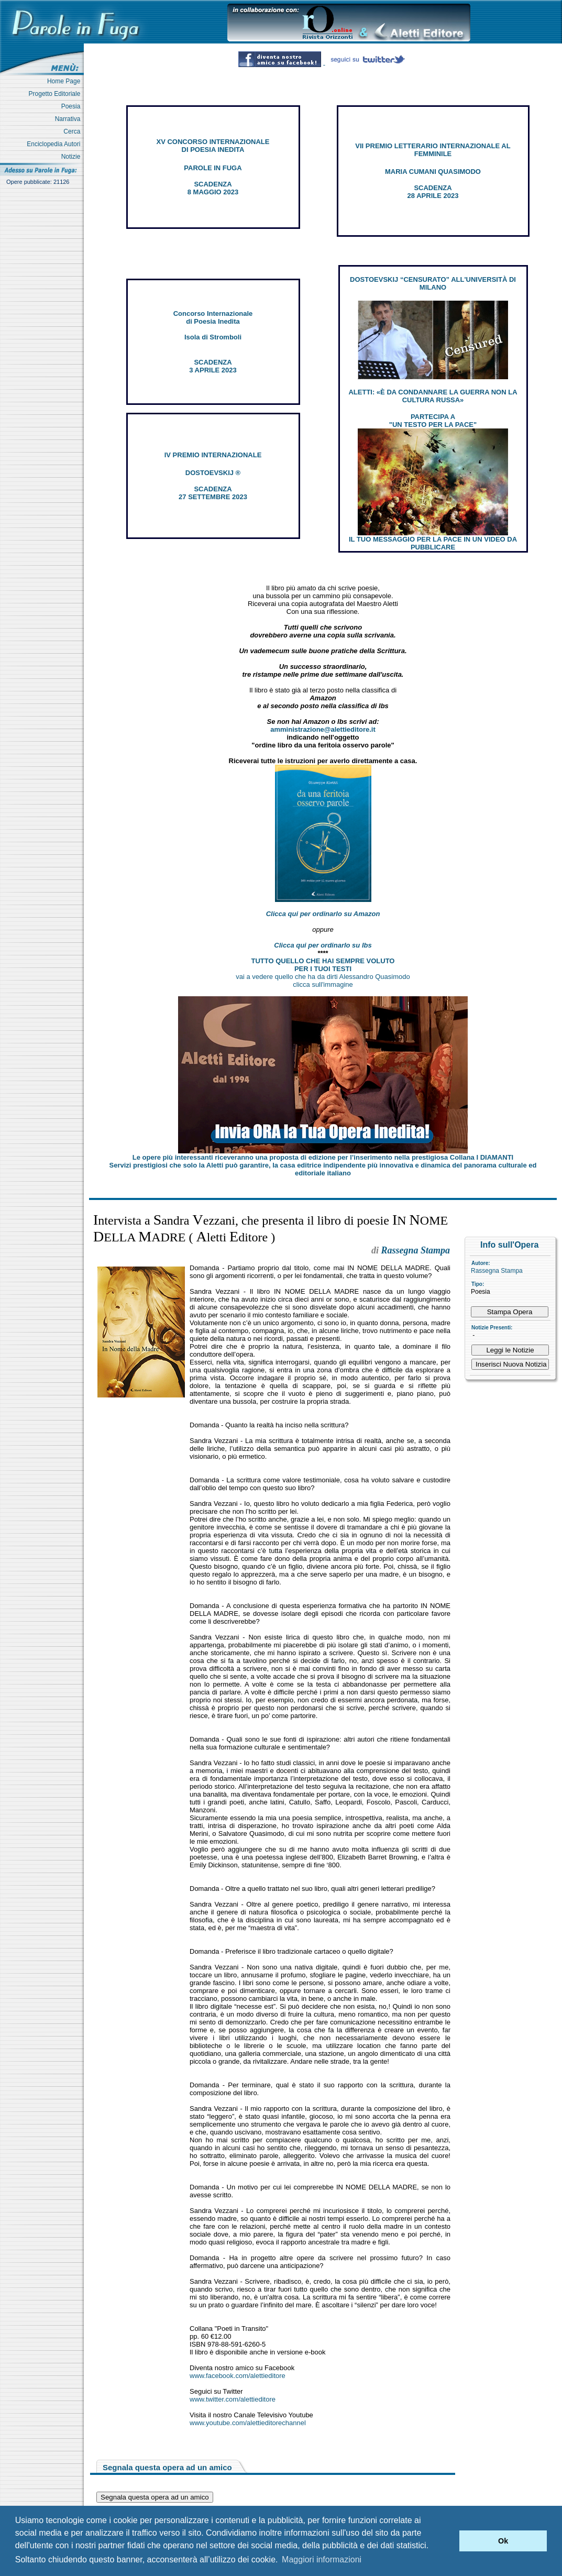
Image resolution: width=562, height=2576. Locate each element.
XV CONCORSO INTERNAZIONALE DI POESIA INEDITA (213, 145)
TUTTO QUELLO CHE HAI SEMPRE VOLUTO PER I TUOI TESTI (323, 965)
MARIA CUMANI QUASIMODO (433, 171)
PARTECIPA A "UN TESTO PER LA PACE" (433, 420)
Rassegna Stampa (497, 1270)
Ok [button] (503, 2541)
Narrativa (69, 119)
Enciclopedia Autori (55, 144)
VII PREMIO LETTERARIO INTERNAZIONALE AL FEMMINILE (432, 150)
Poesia (72, 106)
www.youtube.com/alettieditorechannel (248, 2423)
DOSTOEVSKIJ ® (212, 473)
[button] (449, 2541)
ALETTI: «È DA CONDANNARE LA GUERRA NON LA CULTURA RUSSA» (432, 396)
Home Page (65, 81)
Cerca (73, 131)
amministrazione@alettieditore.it (323, 729)
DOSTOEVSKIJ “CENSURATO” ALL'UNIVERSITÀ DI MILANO (433, 283)
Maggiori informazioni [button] (321, 2559)
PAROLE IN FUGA (212, 168)
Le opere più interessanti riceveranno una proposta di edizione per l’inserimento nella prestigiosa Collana (323, 1157)
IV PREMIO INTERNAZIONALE (213, 455)
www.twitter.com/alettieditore (233, 2399)
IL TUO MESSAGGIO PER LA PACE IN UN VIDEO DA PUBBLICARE (433, 543)
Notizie (72, 156)
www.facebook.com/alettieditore (237, 2376)
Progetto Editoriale (56, 93)
